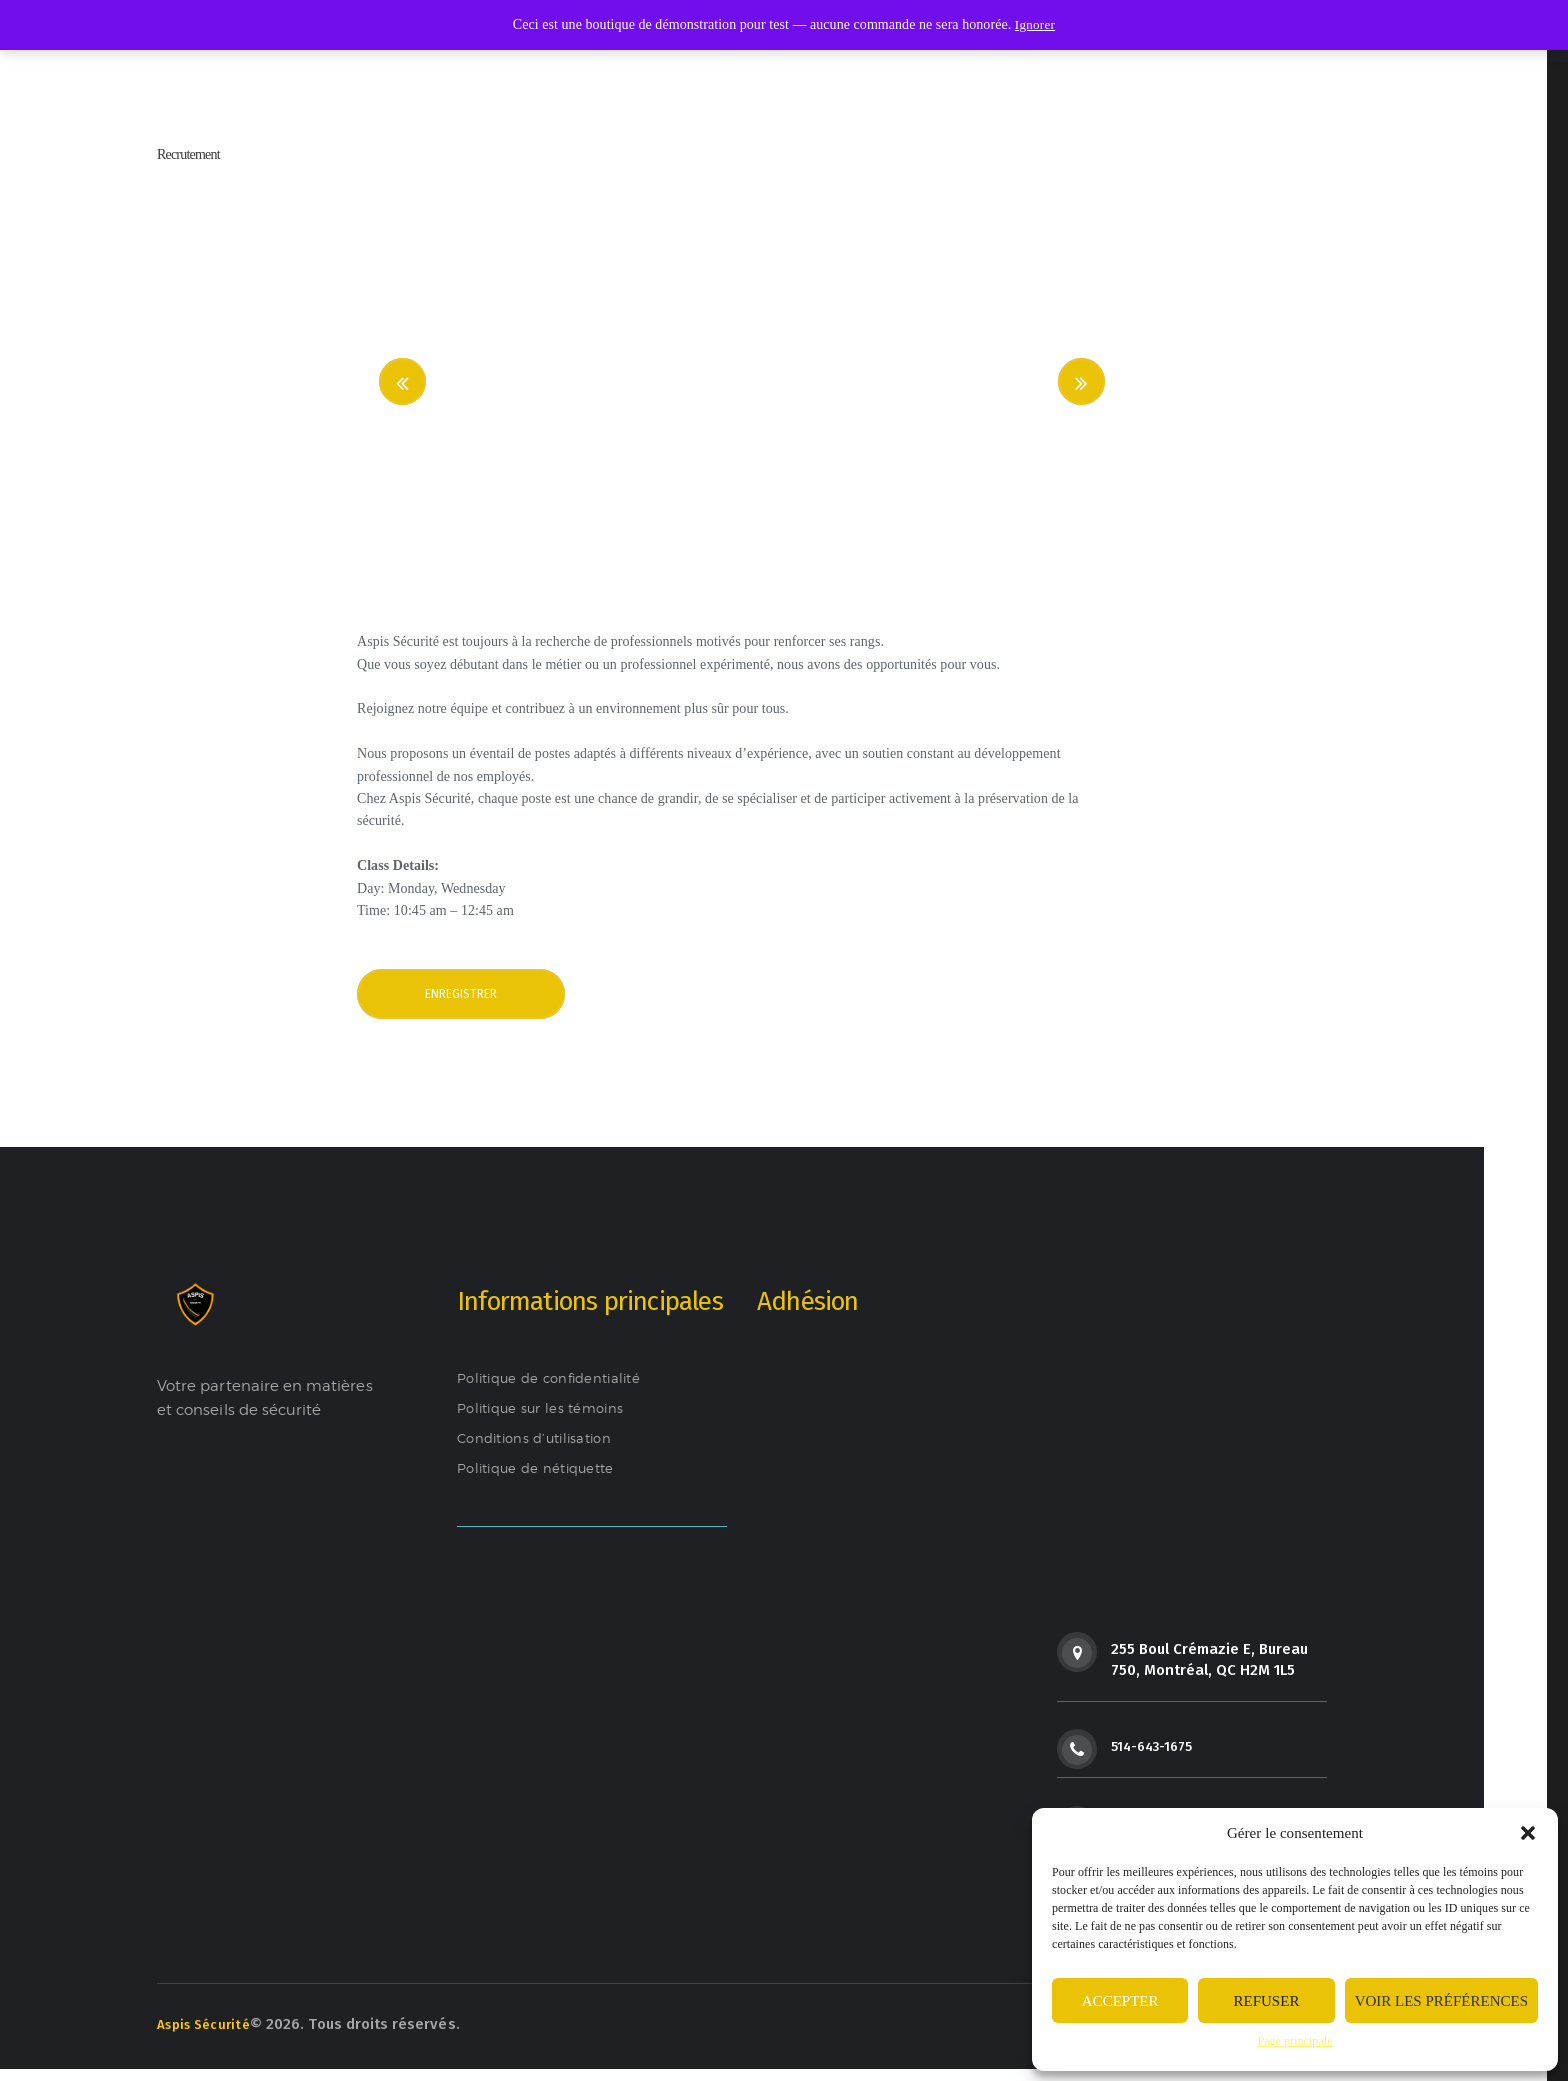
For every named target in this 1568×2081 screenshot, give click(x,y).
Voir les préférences (1441, 2001)
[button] (1528, 1833)
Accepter (1120, 2001)
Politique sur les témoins (548, 1419)
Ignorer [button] (1035, 24)
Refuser (1267, 2001)
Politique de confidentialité (558, 1389)
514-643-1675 (1157, 1757)
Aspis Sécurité (208, 2034)
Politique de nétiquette (543, 1479)
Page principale (1294, 2041)
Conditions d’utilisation (542, 1449)
